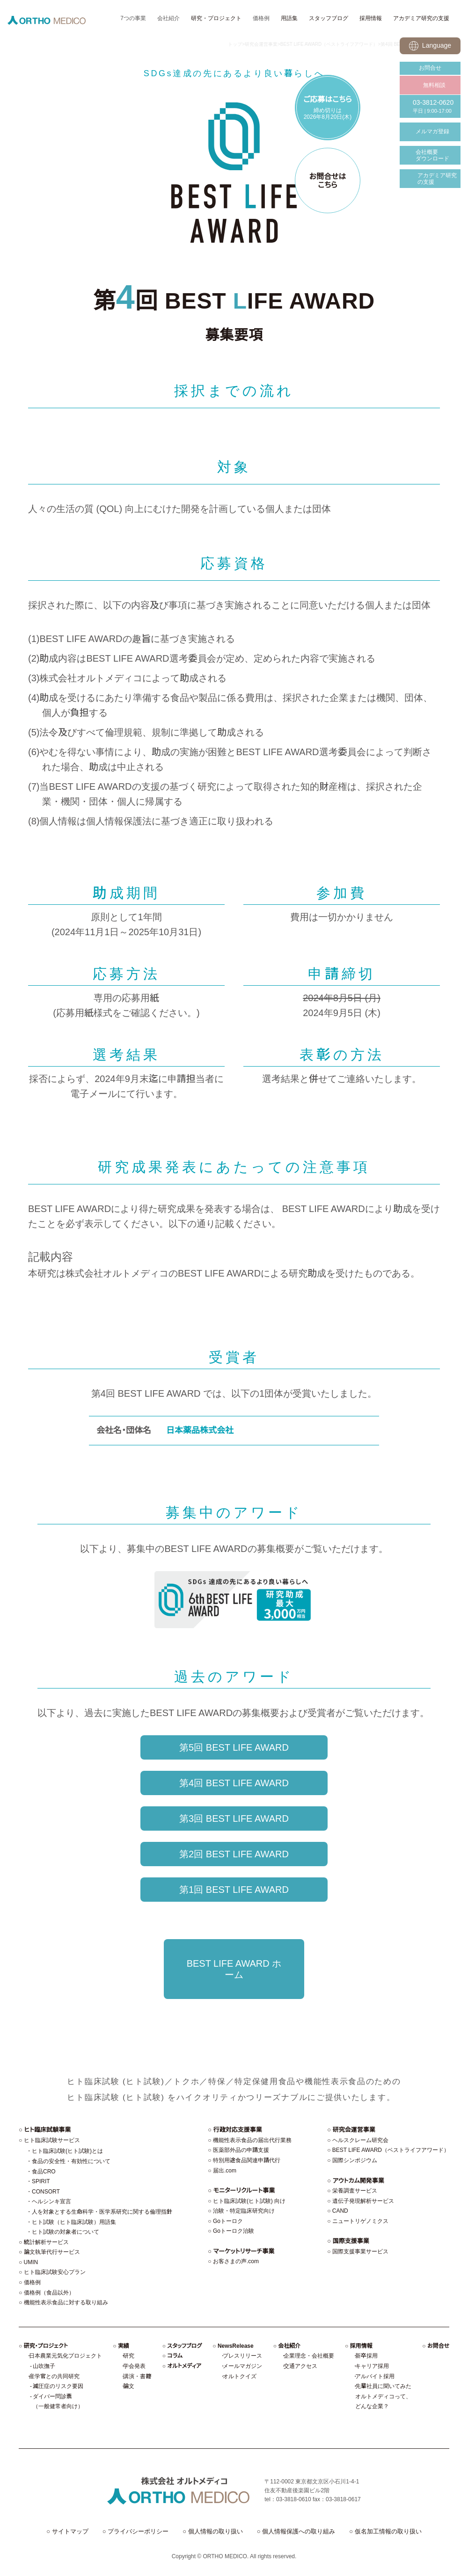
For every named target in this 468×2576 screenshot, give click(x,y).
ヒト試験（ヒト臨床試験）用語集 (74, 2222)
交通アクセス (300, 2366)
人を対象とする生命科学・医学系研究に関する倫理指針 (102, 2211)
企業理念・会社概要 (309, 2355)
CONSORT (46, 2191)
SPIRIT (41, 2181)
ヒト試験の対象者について (65, 2232)
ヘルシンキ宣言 (51, 2201)
